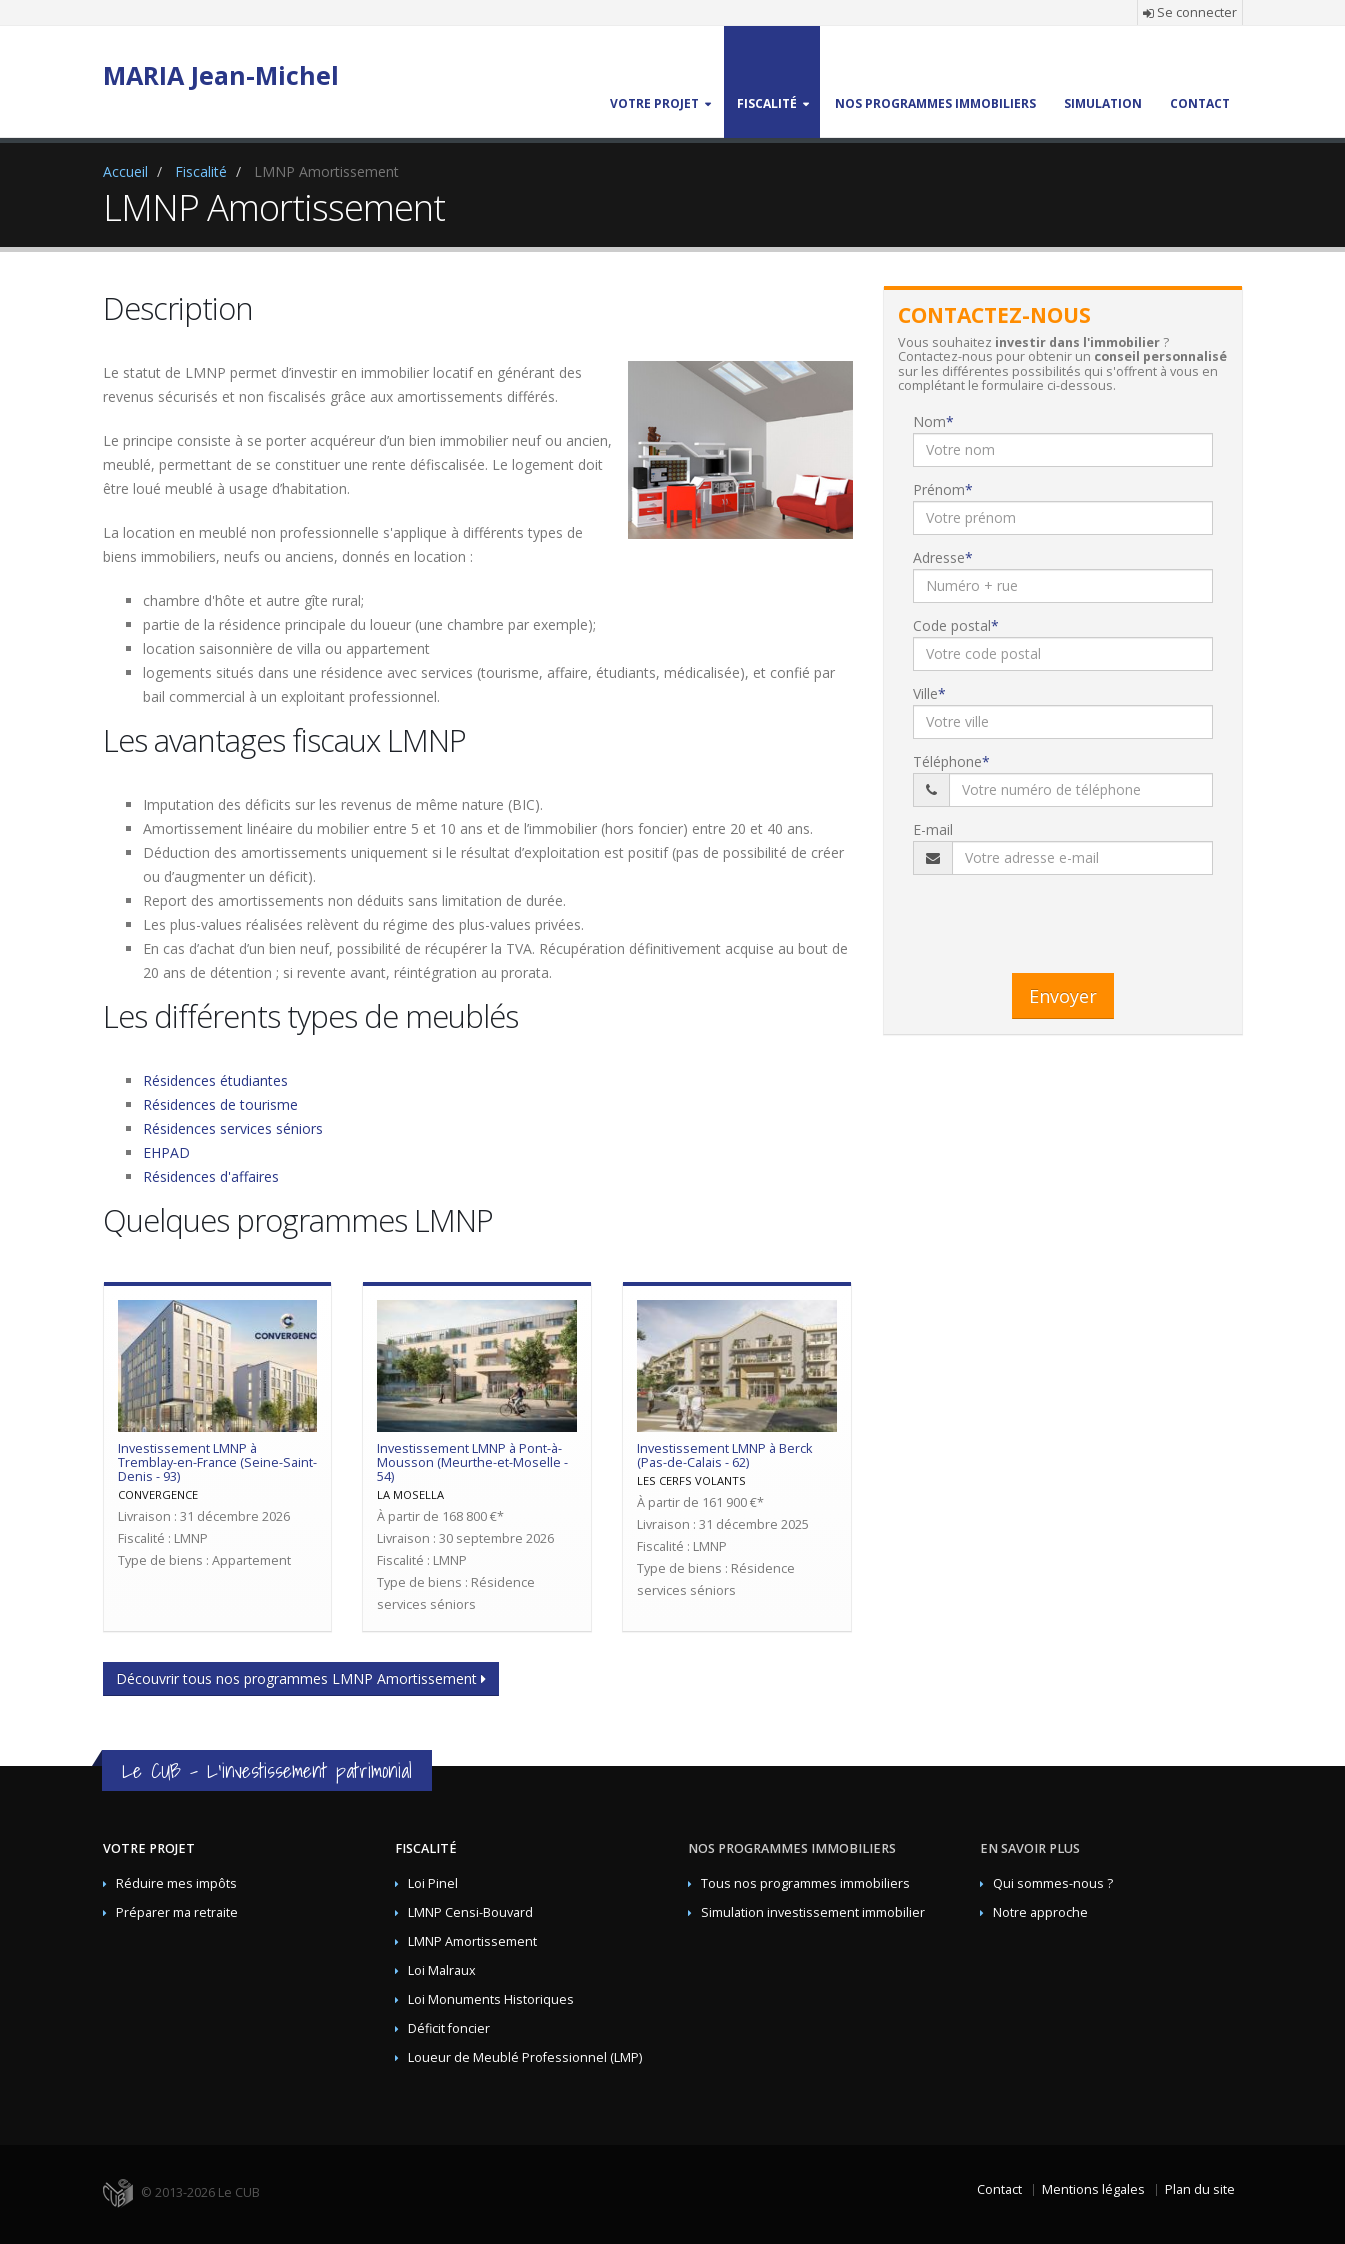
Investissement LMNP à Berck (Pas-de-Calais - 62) (724, 1455)
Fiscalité (201, 171)
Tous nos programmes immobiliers (805, 1883)
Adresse (939, 557)
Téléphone (947, 761)
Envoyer (1063, 996)
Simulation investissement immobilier (813, 1912)
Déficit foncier (449, 2028)
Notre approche (1040, 1912)
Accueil (125, 171)
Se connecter (1190, 12)
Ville (925, 693)
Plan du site (1200, 2189)
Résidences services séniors (233, 1128)
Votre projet (149, 1848)
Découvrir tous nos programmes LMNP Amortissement (301, 1678)
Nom (929, 421)
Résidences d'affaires (211, 1176)
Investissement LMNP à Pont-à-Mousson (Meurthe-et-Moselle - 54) (472, 1462)
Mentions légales (1093, 2189)
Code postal (952, 625)
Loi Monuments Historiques (491, 1999)
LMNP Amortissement (472, 1941)
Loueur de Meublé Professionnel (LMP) (525, 2057)
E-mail (933, 829)
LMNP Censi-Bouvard (470, 1912)
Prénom (939, 489)
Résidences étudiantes (215, 1080)
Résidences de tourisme (220, 1104)
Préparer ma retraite (177, 1912)
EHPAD (166, 1152)
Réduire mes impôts (176, 1883)
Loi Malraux (442, 1970)
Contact (999, 2189)
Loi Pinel (433, 1883)
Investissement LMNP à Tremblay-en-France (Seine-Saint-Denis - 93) (217, 1462)
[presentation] (1065, 919)
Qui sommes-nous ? (1053, 1883)
